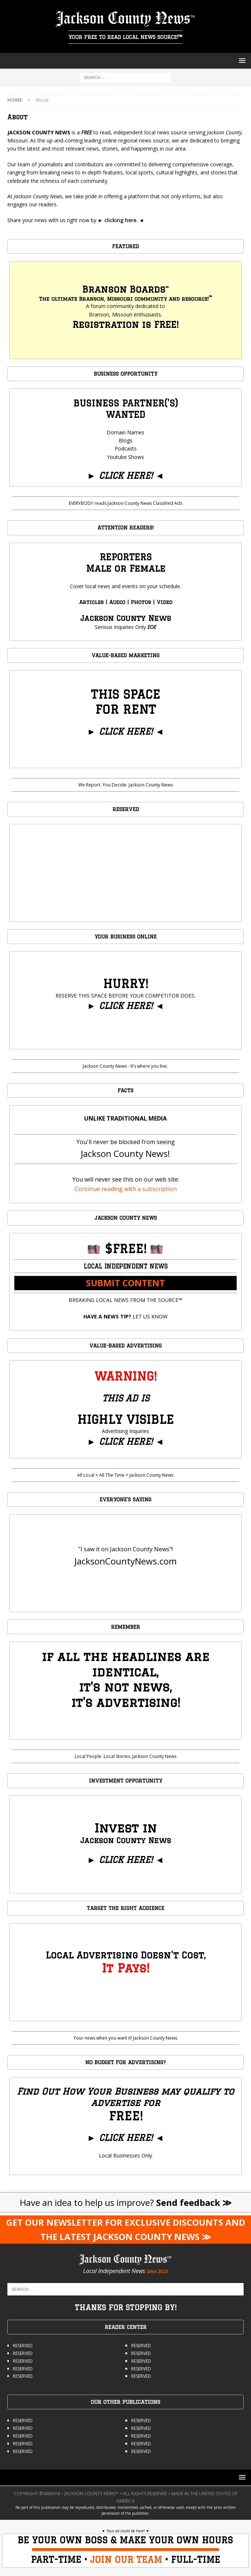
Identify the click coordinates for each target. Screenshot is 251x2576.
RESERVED (23, 2345)
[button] (241, 60)
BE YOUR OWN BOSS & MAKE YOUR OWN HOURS (125, 2540)
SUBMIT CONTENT (125, 1283)
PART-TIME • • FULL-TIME (125, 2559)
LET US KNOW (125, 1316)
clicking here (120, 220)
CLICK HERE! (126, 475)
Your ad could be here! (126, 2530)
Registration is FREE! (125, 324)
